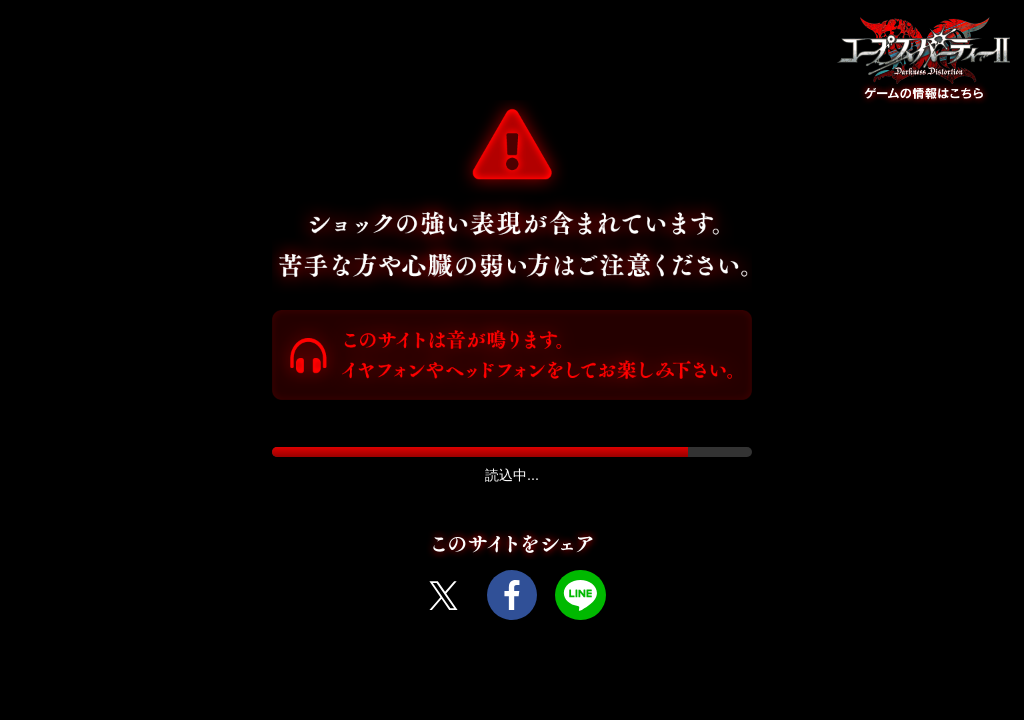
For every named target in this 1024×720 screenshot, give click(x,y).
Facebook (512, 595)
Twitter (443, 595)
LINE (580, 595)
